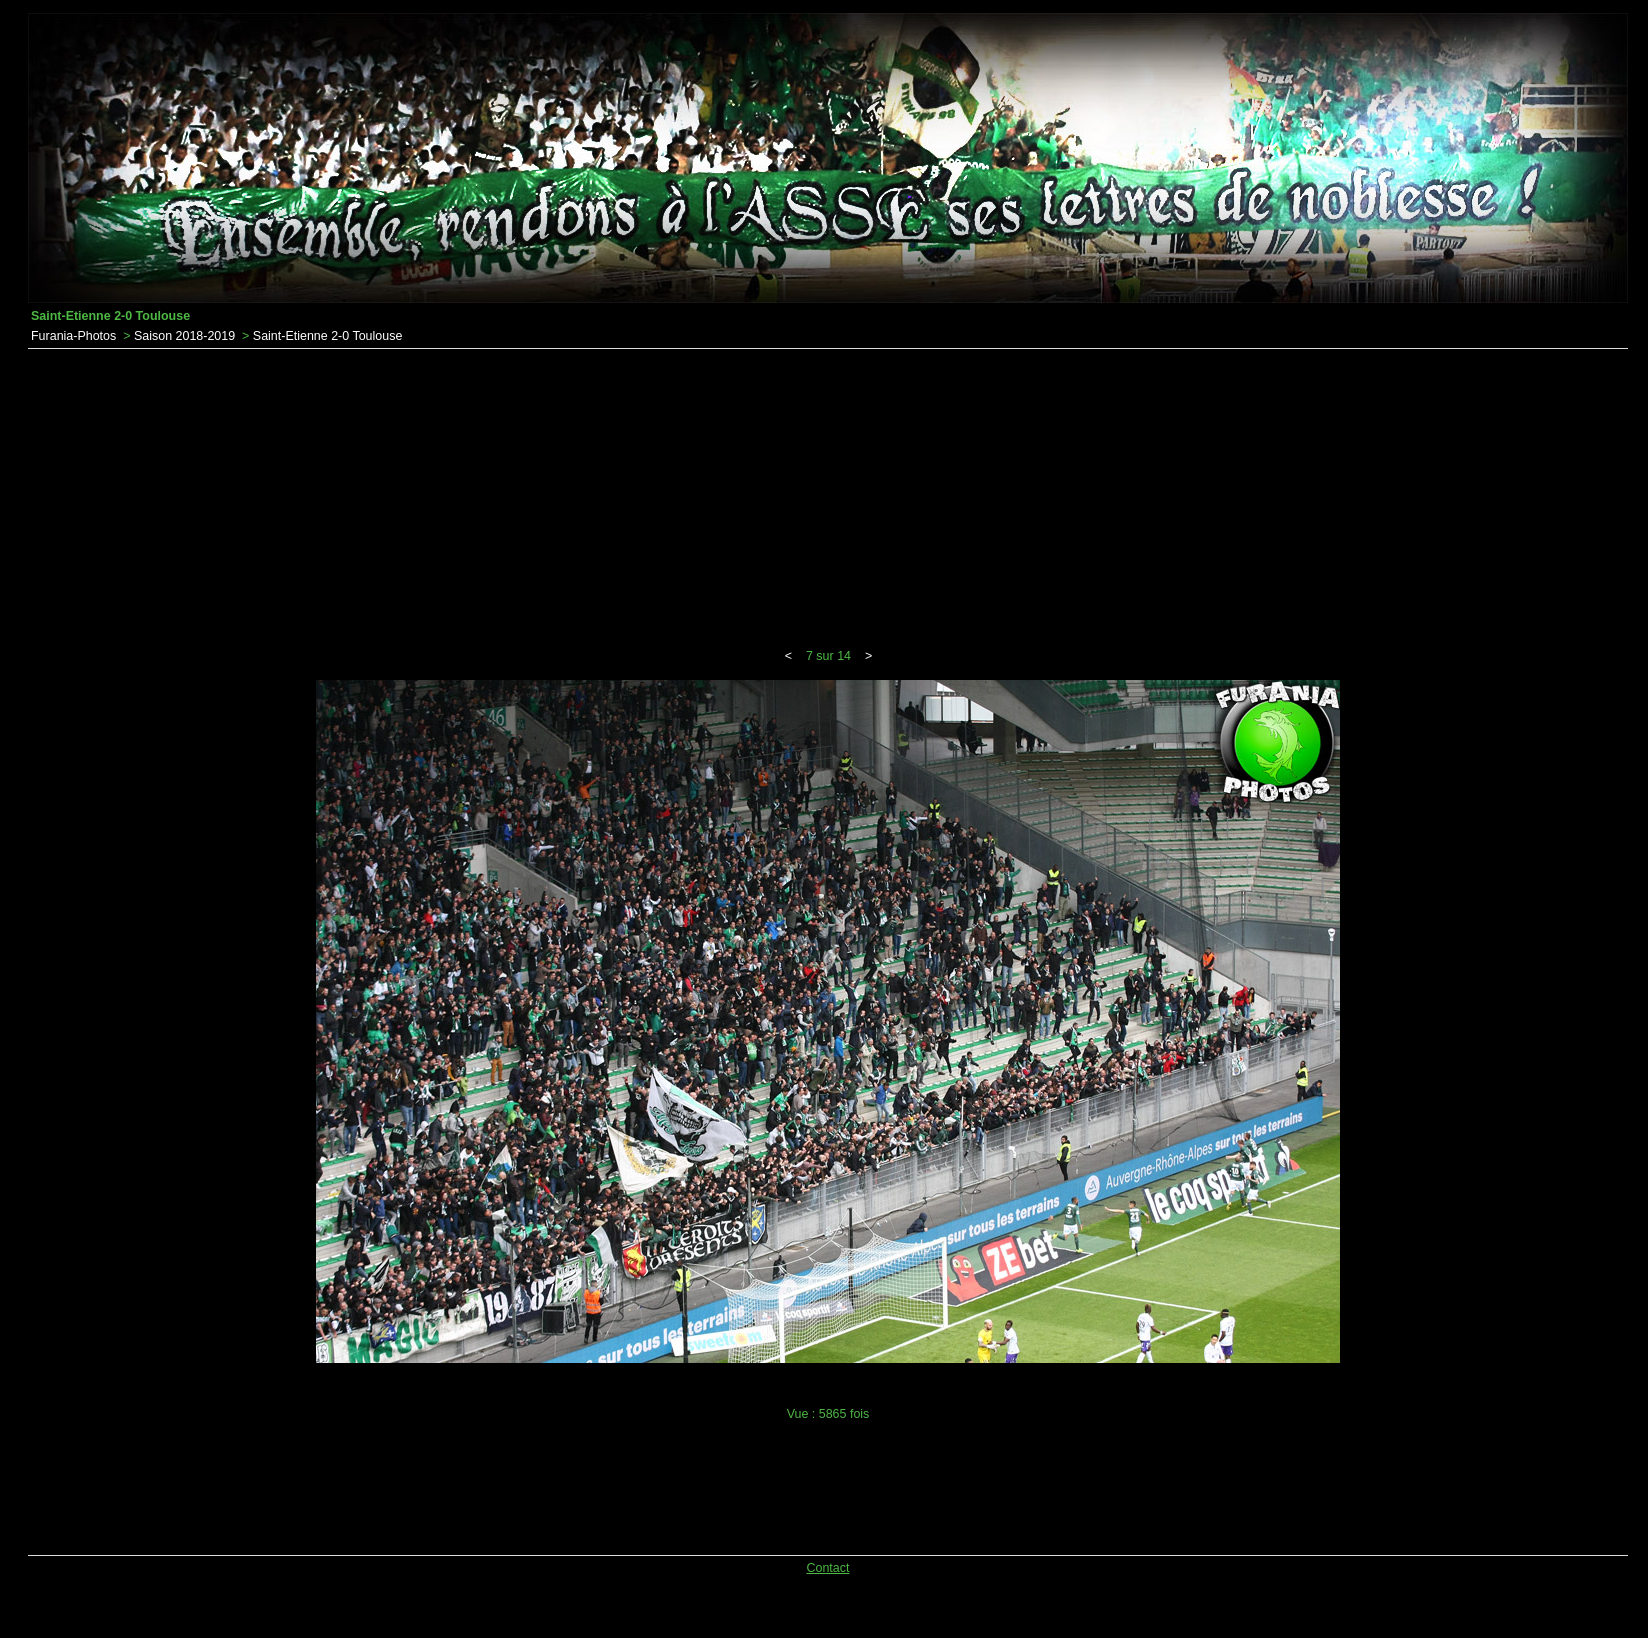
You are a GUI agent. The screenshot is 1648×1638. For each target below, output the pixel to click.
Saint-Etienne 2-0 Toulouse (328, 336)
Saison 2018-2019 (184, 336)
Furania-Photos (73, 336)
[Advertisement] (828, 499)
